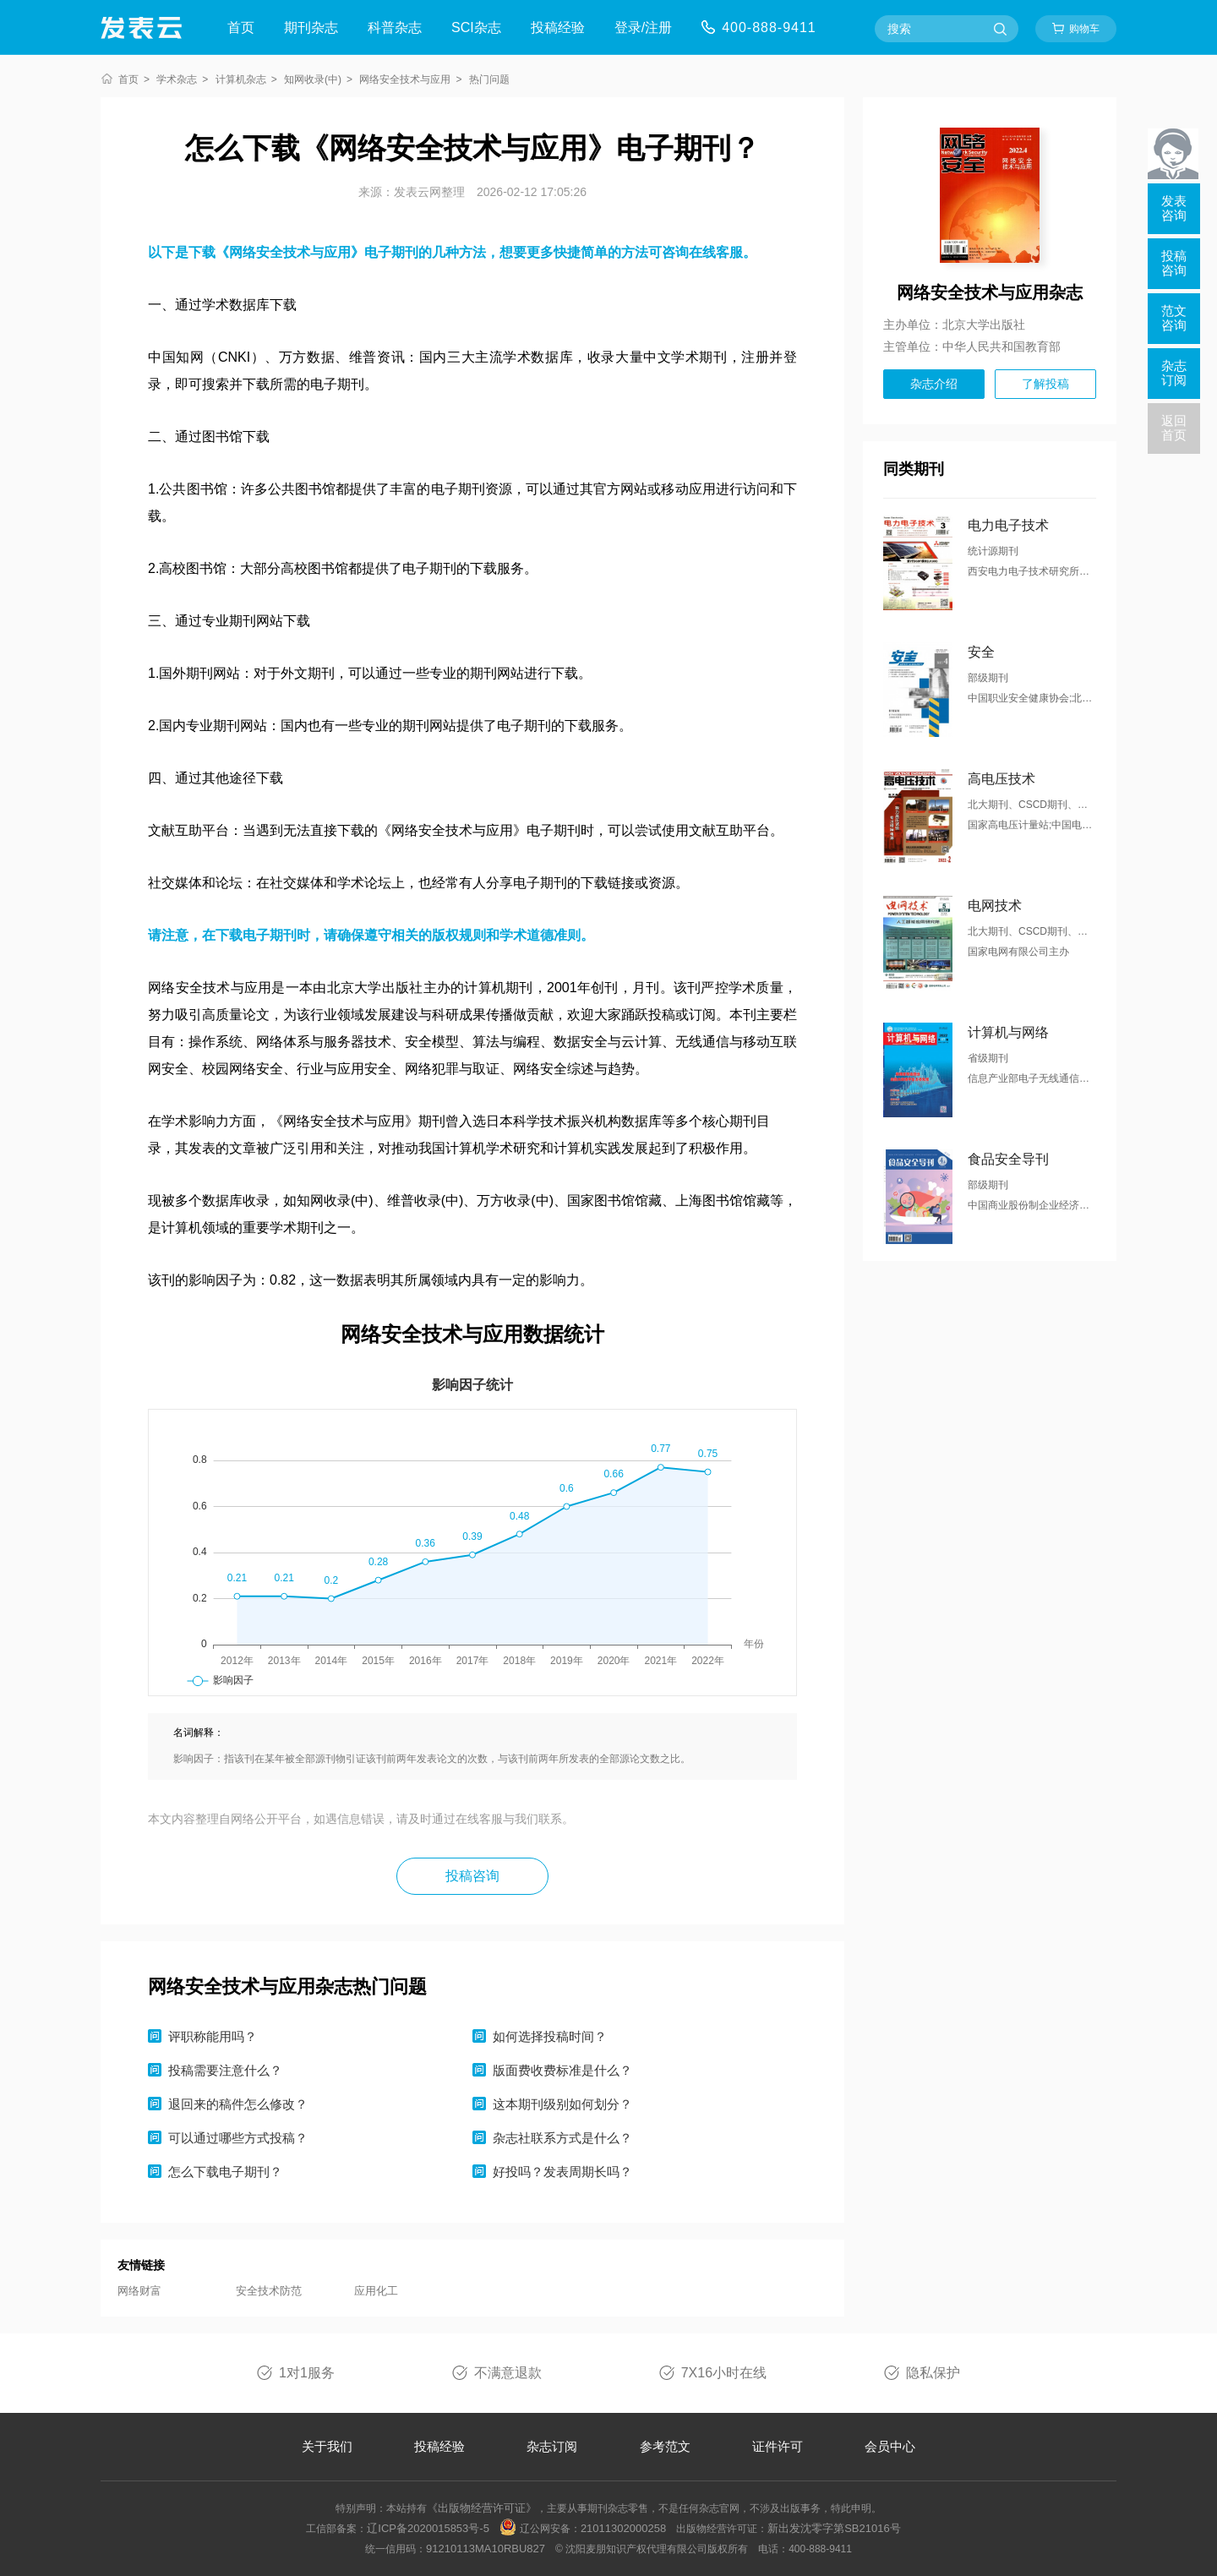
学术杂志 (176, 79)
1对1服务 (307, 2373)
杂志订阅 (552, 2446)
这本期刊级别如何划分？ (562, 2104)
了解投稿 (1045, 383)
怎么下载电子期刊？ (225, 2171)
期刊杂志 (311, 27)
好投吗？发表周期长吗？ (562, 2171)
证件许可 (777, 2446)
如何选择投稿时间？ (550, 2036)
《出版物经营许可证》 (482, 2508)
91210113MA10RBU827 (485, 2548)
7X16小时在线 (724, 2373)
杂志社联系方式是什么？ (562, 2138)
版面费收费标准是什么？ (562, 2070)
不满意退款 (508, 2373)
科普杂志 (395, 27)
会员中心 (890, 2446)
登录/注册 (643, 27)
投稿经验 (558, 27)
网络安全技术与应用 (404, 79)
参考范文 (665, 2446)
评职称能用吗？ (212, 2036)
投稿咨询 (472, 1876)
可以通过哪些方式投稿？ (238, 2138)
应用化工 (376, 2290)
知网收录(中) (312, 79)
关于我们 (327, 2446)
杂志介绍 (934, 383)
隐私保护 (933, 2373)
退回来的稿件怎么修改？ (238, 2104)
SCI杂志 (476, 27)
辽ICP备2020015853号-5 (428, 2528)
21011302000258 (623, 2528)
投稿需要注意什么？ (225, 2070)
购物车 (1084, 29)
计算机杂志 (241, 79)
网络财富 (139, 2290)
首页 (240, 27)
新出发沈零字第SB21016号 (834, 2528)
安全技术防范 (269, 2290)
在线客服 (716, 252)
